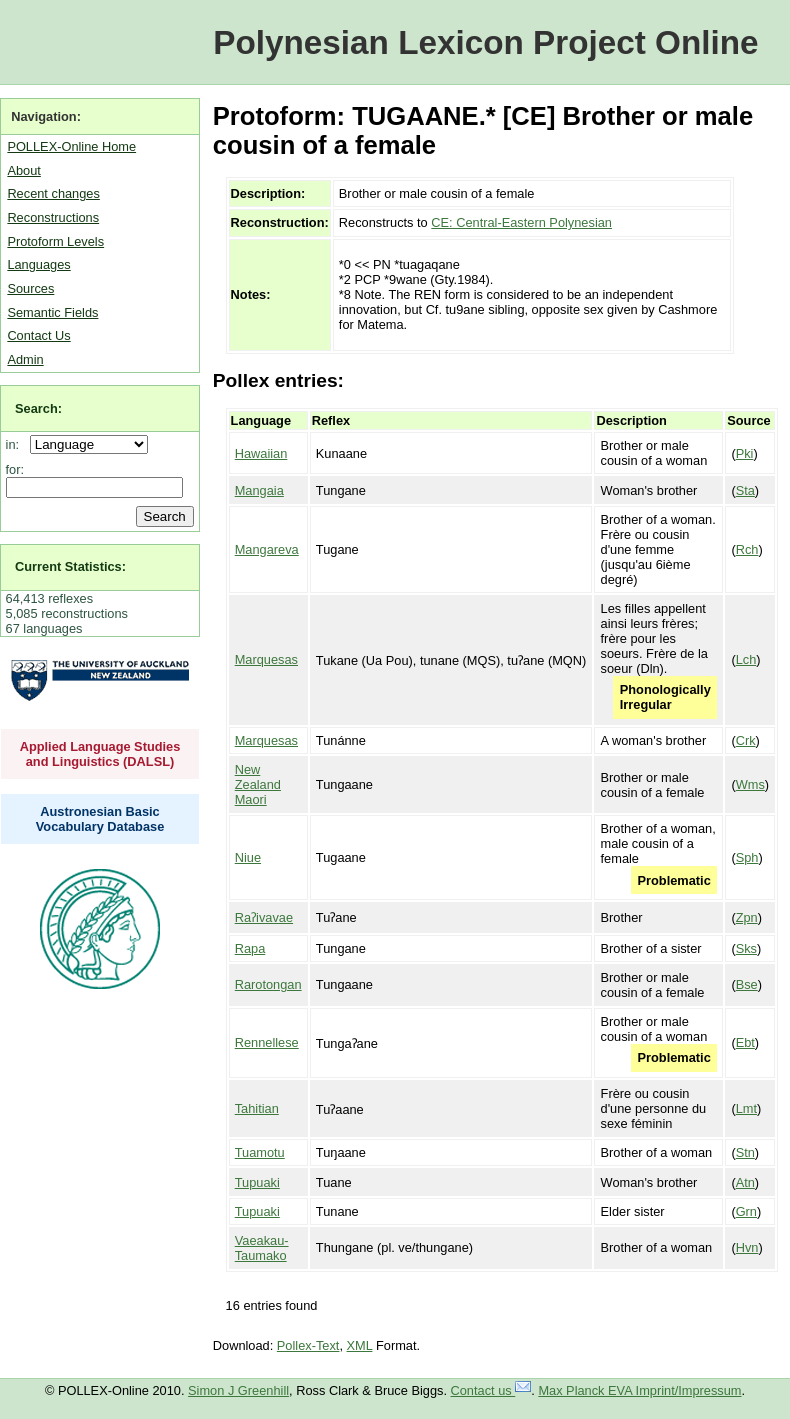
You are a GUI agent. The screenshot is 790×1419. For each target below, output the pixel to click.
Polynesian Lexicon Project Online (485, 42)
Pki (745, 453)
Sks (746, 948)
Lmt (746, 1108)
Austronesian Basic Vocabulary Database (100, 819)
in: (16, 444)
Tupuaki (257, 1182)
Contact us (491, 1390)
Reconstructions (53, 217)
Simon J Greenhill (238, 1390)
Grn (746, 1211)
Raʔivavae (264, 917)
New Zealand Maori (258, 784)
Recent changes (53, 193)
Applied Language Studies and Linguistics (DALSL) (100, 754)
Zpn (747, 917)
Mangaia (259, 490)
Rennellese (267, 1042)
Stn (745, 1152)
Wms (750, 784)
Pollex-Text (308, 1345)
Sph (747, 857)
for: (15, 469)
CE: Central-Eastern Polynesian (521, 222)
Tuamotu (260, 1152)
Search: (38, 408)
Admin (25, 359)
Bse (747, 984)
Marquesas (266, 659)
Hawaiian (261, 453)
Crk (746, 740)
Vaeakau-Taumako (262, 1248)
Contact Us (38, 335)
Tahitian (257, 1108)
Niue (248, 857)
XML (360, 1345)
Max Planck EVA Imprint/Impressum (639, 1390)
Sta (745, 490)
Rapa (250, 948)
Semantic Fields (52, 312)
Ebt (745, 1042)
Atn (745, 1182)
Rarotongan (268, 984)
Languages (38, 264)
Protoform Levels (55, 241)
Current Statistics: (70, 566)
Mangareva (267, 549)
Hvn (747, 1247)
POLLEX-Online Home (71, 146)
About (23, 170)
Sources (30, 288)
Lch (746, 659)
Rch (747, 549)
